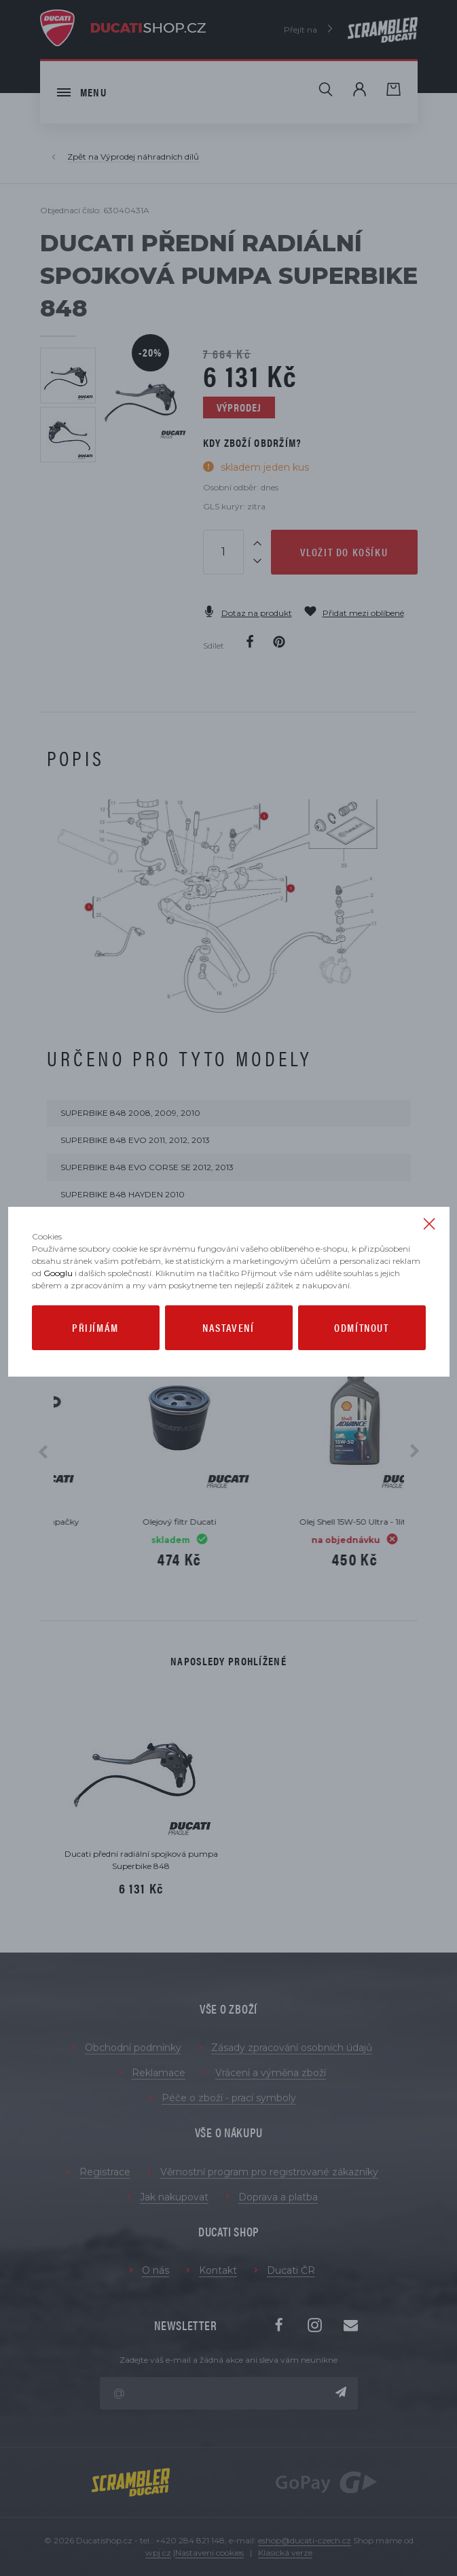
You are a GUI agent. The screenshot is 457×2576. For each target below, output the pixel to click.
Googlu (58, 1273)
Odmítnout (361, 1327)
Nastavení (228, 1327)
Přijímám (95, 1327)
